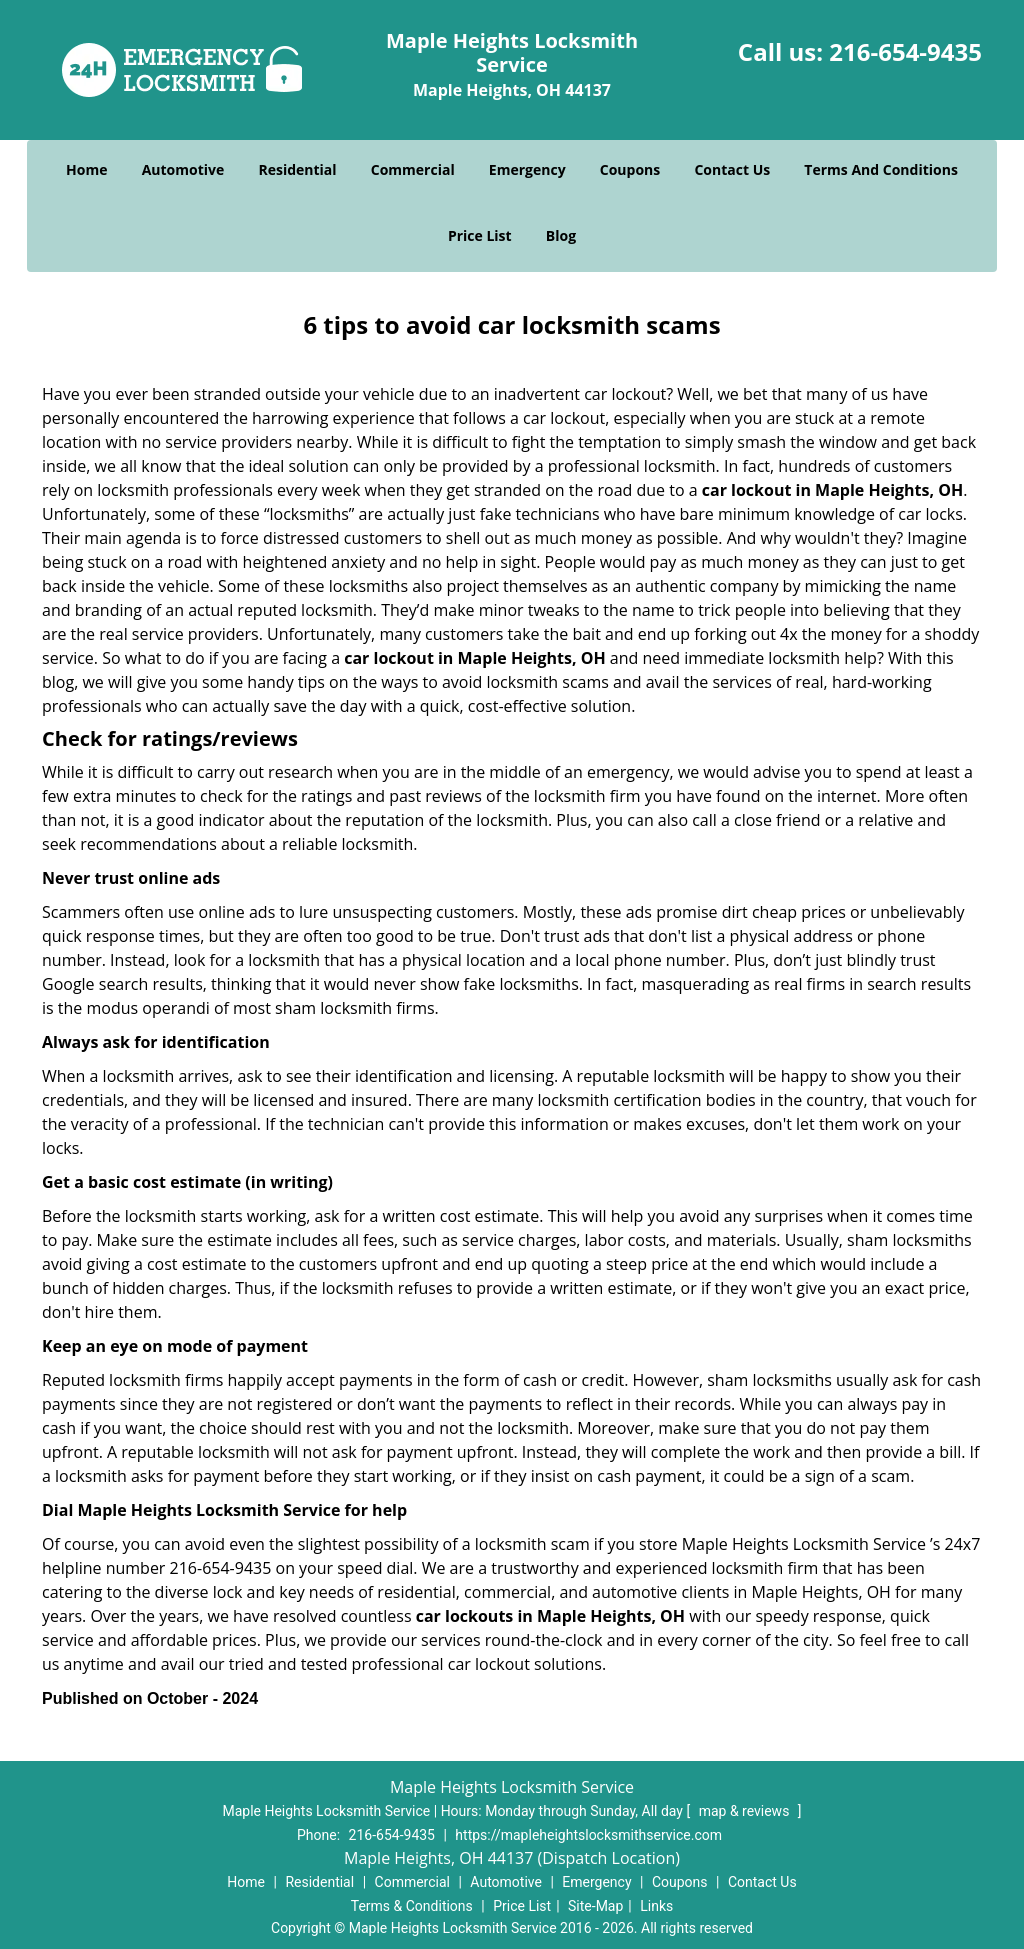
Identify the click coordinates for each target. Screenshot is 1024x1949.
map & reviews (746, 1811)
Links (656, 1906)
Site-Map (595, 1906)
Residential (297, 169)
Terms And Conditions (881, 169)
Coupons (630, 169)
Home (86, 169)
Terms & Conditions (412, 1906)
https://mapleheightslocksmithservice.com (588, 1835)
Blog (561, 235)
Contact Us (732, 169)
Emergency (527, 169)
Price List (480, 235)
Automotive (183, 169)
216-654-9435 (905, 51)
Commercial (413, 169)
